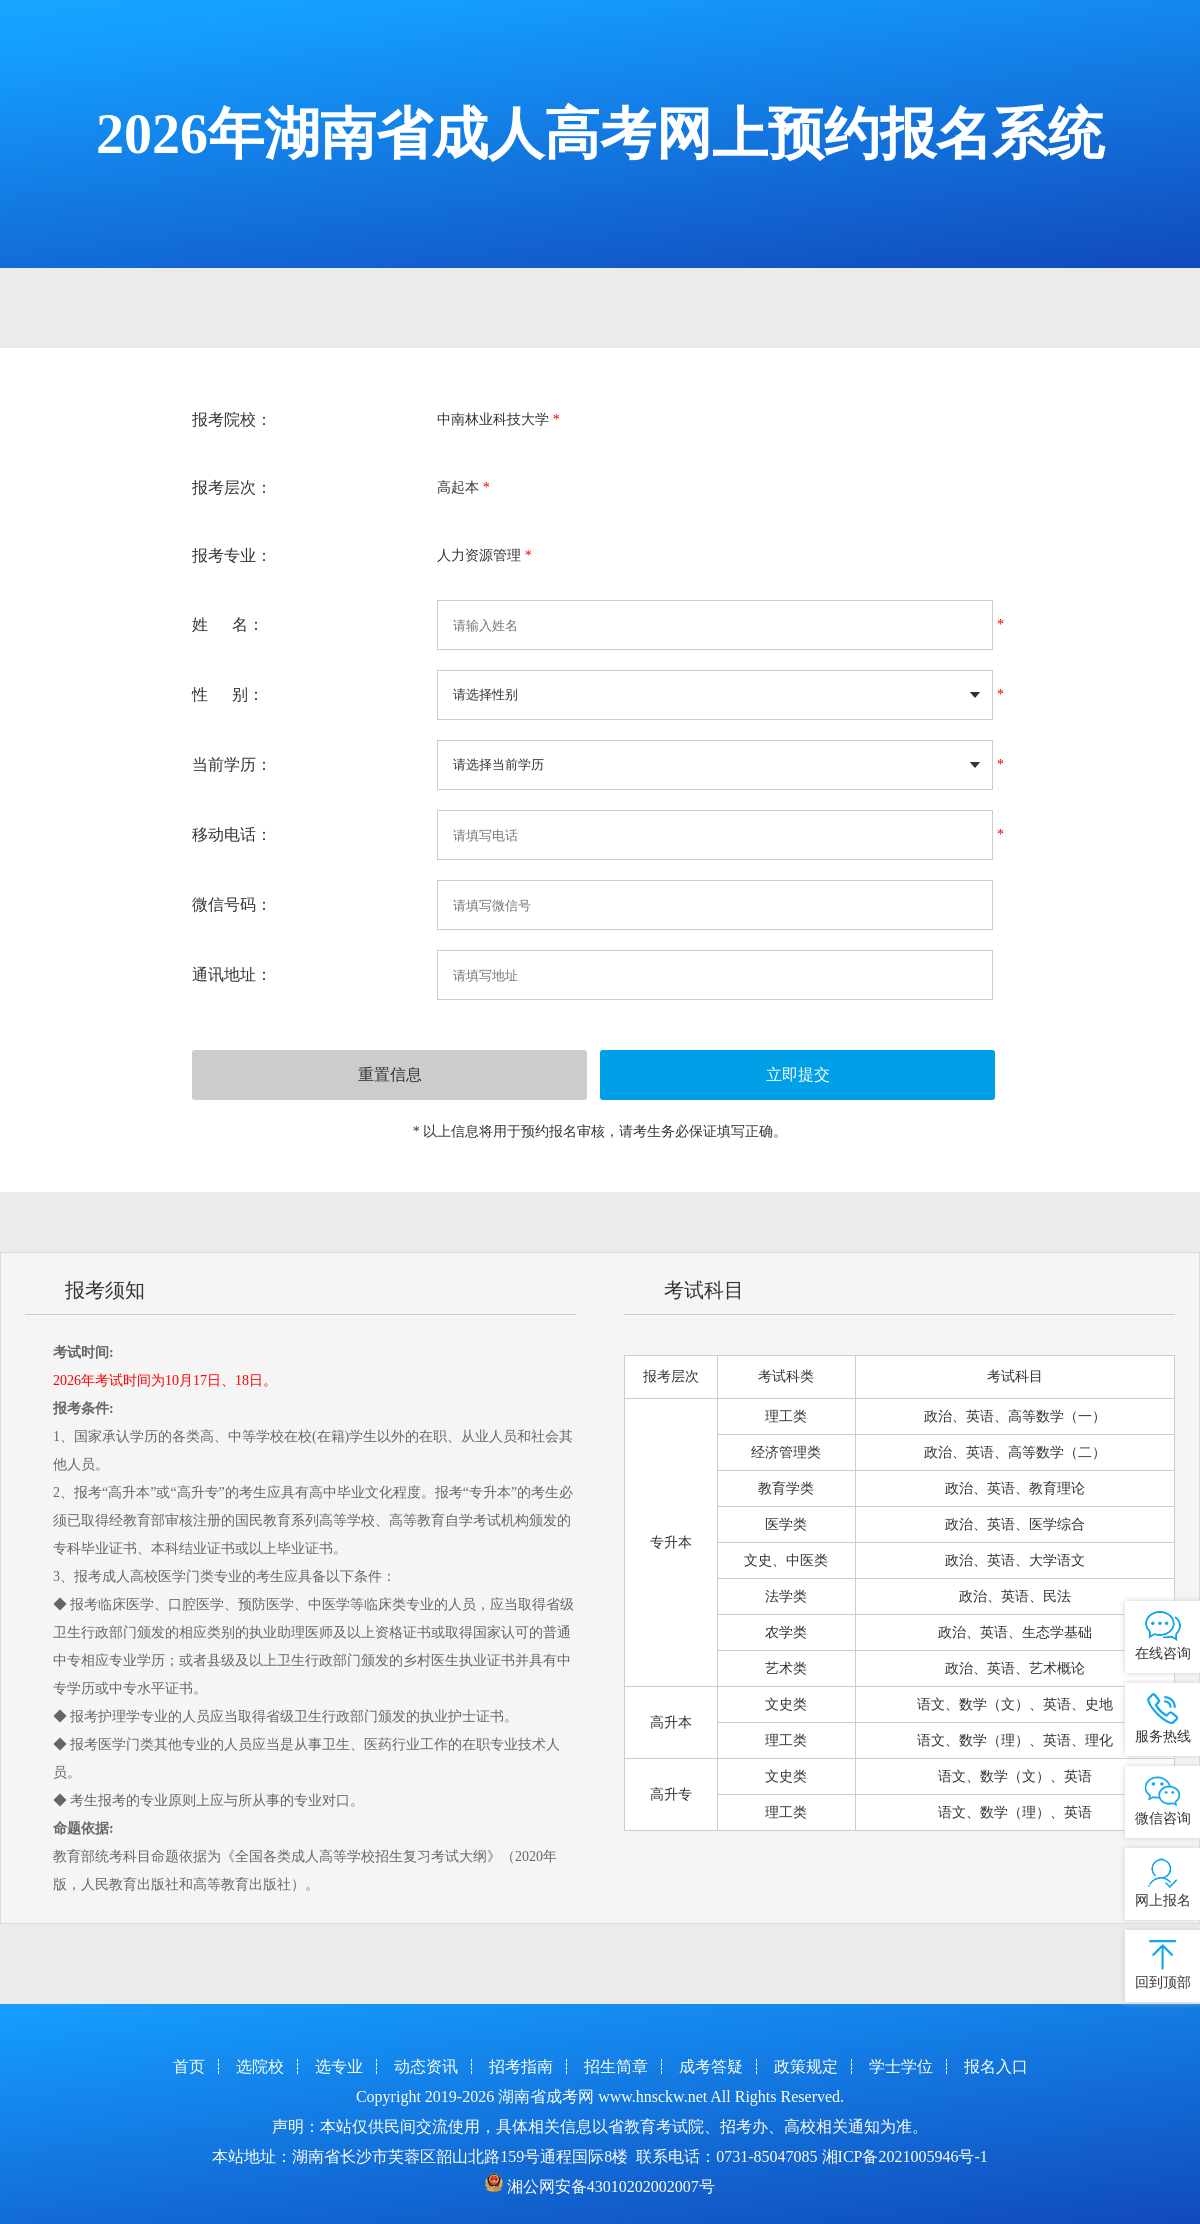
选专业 (339, 2066)
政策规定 (806, 2066)
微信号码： (232, 904)
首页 (189, 2066)
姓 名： (228, 624)
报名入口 (996, 2066)
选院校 (260, 2066)
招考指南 (521, 2066)
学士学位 (901, 2066)
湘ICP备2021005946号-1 (905, 2156)
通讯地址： (232, 974)
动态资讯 (426, 2066)
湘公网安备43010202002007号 (611, 2186)
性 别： (228, 694)
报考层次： (232, 487)
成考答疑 (711, 2066)
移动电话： (232, 834)
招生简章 (616, 2066)
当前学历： (232, 764)
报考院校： (232, 419)
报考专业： (232, 555)
